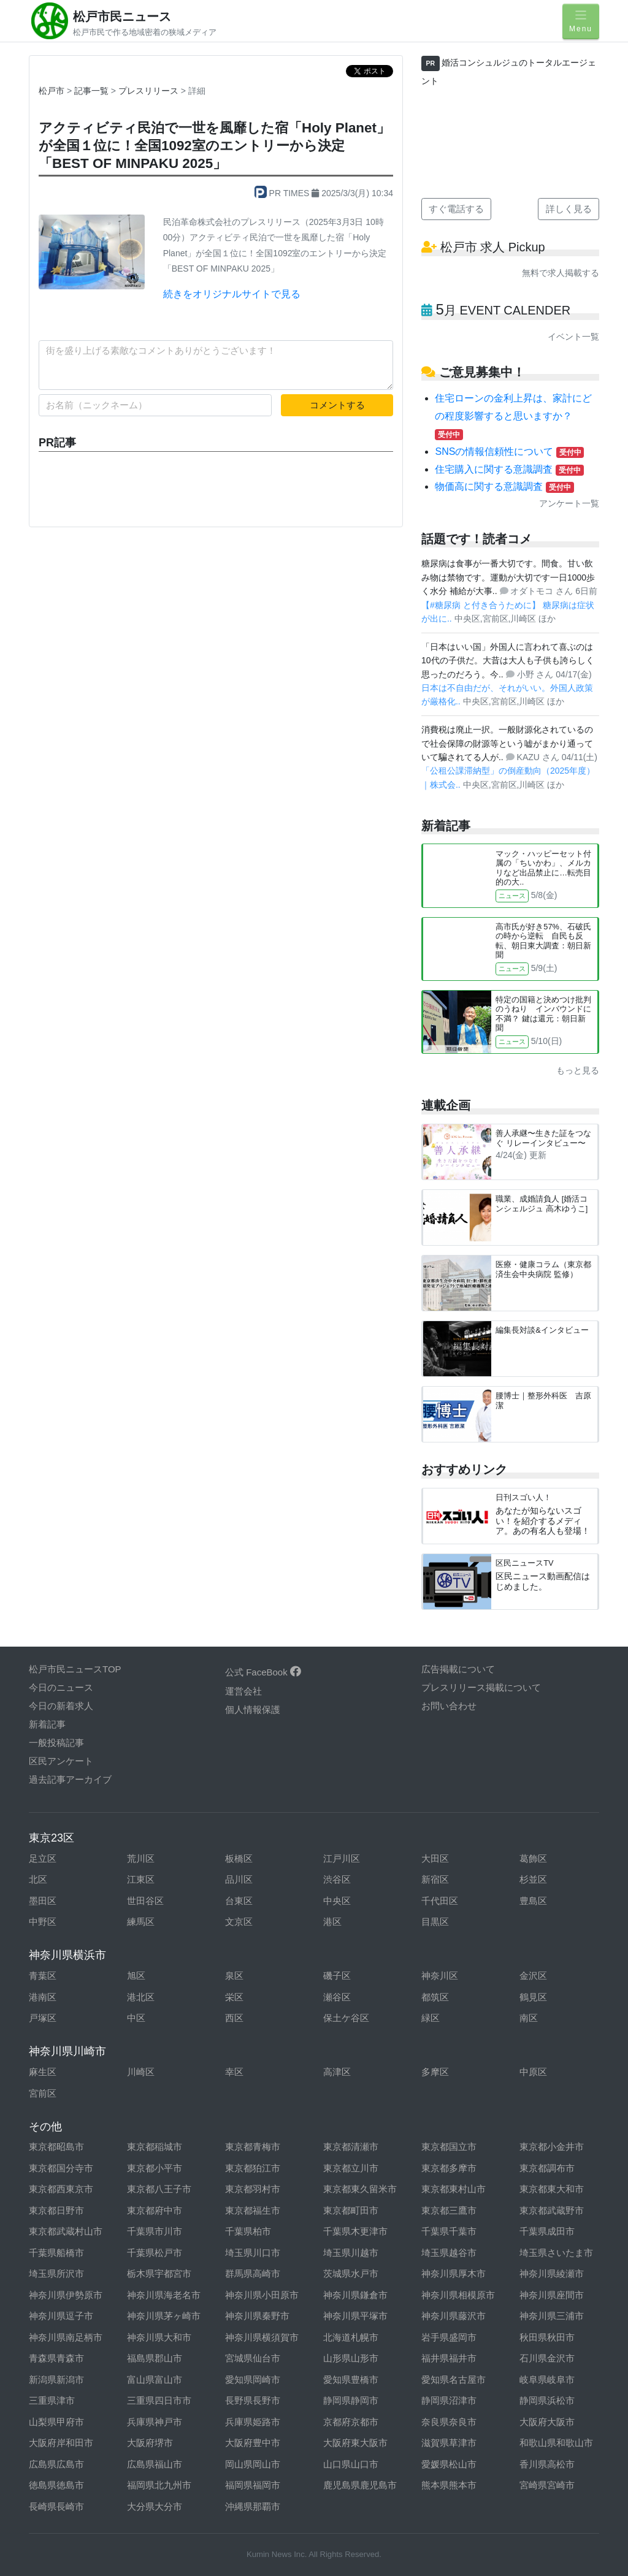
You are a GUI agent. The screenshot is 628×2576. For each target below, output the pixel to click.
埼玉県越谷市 (449, 2252)
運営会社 (243, 1691)
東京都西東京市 (61, 2189)
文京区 (239, 1921)
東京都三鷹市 (449, 2210)
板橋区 (239, 1858)
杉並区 (533, 1879)
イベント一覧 (573, 336)
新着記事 (47, 1724)
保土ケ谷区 (346, 2018)
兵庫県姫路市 (252, 2422)
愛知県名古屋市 (453, 2379)
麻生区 (42, 2072)
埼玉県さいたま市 (556, 2252)
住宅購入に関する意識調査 (509, 469)
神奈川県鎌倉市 (355, 2295)
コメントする (337, 405)
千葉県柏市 (248, 2231)
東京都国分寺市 (61, 2168)
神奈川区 (439, 1975)
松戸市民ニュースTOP (75, 1669)
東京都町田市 (350, 2210)
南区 (528, 2018)
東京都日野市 (56, 2210)
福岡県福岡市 (252, 2485)
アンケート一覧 (569, 503)
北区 (38, 1879)
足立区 (42, 1858)
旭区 (136, 1975)
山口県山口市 (350, 2464)
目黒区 (435, 1921)
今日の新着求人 (61, 1706)
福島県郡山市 (154, 2358)
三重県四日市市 (159, 2400)
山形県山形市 (350, 2358)
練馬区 (141, 1921)
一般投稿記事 (56, 1742)
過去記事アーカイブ (70, 1779)
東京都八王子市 (159, 2189)
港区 (332, 1921)
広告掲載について (458, 1669)
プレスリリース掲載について (481, 1687)
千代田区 (439, 1901)
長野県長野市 (252, 2400)
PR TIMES (283, 193)
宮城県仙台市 (252, 2358)
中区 (136, 2018)
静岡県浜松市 (547, 2400)
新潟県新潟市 (56, 2379)
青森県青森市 (56, 2358)
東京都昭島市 (56, 2146)
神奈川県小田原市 (262, 2295)
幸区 (234, 2072)
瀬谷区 (337, 1997)
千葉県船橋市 (56, 2252)
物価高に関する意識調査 (504, 486)
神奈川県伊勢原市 (65, 2295)
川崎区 (141, 2072)
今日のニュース (61, 1687)
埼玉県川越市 (350, 2252)
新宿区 (435, 1879)
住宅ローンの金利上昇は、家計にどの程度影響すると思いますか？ (513, 416)
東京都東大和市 (551, 2189)
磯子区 (337, 1975)
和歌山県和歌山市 (556, 2442)
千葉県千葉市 (449, 2231)
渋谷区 (337, 1879)
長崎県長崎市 (56, 2506)
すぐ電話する (456, 209)
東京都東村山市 (453, 2189)
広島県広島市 (56, 2464)
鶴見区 (533, 1997)
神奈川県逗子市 (61, 2316)
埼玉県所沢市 (56, 2273)
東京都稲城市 (154, 2146)
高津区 (337, 2072)
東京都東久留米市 (360, 2189)
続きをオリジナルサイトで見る (232, 294)
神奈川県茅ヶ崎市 (164, 2316)
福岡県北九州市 (159, 2485)
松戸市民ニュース (122, 16)
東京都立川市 (350, 2168)
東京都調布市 (547, 2168)
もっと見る (577, 1070)
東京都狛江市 (252, 2168)
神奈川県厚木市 (453, 2273)
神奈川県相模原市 (458, 2295)
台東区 (239, 1901)
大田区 (435, 1858)
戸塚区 (42, 2018)
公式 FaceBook (263, 1672)
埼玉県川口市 (252, 2252)
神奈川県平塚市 (355, 2316)
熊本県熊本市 (449, 2485)
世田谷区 (145, 1901)
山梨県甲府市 (56, 2422)
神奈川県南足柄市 (65, 2337)
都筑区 (435, 1997)
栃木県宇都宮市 (159, 2273)
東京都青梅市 (252, 2146)
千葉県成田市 (547, 2231)
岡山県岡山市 (252, 2464)
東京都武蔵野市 (551, 2210)
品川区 (239, 1879)
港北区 (141, 1997)
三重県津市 (52, 2400)
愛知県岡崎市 (252, 2379)
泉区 (234, 1975)
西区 (234, 2018)
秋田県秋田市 (547, 2337)
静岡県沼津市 (449, 2400)
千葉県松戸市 (154, 2252)
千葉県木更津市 (355, 2231)
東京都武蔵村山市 (65, 2231)
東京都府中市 (154, 2210)
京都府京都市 (350, 2422)
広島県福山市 (154, 2464)
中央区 (337, 1901)
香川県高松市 (547, 2464)
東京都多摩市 (449, 2168)
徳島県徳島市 (56, 2485)
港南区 (42, 1997)
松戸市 (51, 91)
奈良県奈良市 (449, 2422)
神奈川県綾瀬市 (551, 2273)
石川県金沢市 (547, 2358)
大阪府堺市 (150, 2442)
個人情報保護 (252, 1709)
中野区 (42, 1921)
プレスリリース (149, 91)
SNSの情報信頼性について (509, 451)
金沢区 (533, 1975)
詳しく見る (569, 209)
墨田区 (42, 1901)
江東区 (141, 1879)
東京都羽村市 (252, 2189)
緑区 (430, 2018)
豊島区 (533, 1901)
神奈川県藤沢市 (453, 2316)
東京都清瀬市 (350, 2146)
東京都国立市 (449, 2146)
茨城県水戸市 (350, 2273)
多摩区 (435, 2072)
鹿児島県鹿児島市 (360, 2485)
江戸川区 (341, 1858)
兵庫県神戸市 (154, 2422)
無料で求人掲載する (560, 273)
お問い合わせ (449, 1706)
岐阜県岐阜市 (547, 2379)
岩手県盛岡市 (449, 2337)
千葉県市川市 (154, 2231)
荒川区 (141, 1858)
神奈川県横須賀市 (262, 2337)
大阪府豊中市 (252, 2442)
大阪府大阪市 (547, 2422)
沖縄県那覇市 (252, 2506)
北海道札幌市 (350, 2337)
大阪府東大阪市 (355, 2442)
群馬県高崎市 (252, 2273)
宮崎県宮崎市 (547, 2485)
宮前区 (42, 2093)
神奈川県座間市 (551, 2295)
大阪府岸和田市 (61, 2442)
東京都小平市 (154, 2168)
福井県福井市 (449, 2358)
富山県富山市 (154, 2379)
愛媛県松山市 (449, 2464)
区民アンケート (61, 1761)
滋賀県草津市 (449, 2442)
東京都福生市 (252, 2210)
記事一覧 (92, 91)
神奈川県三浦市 (551, 2316)
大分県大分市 (154, 2506)
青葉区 (42, 1975)
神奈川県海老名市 (164, 2295)
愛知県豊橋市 (350, 2379)
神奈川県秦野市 (257, 2316)
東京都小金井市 (551, 2146)
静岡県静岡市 (350, 2400)
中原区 (533, 2072)
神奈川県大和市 (159, 2337)
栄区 (234, 1997)
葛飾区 (533, 1858)
